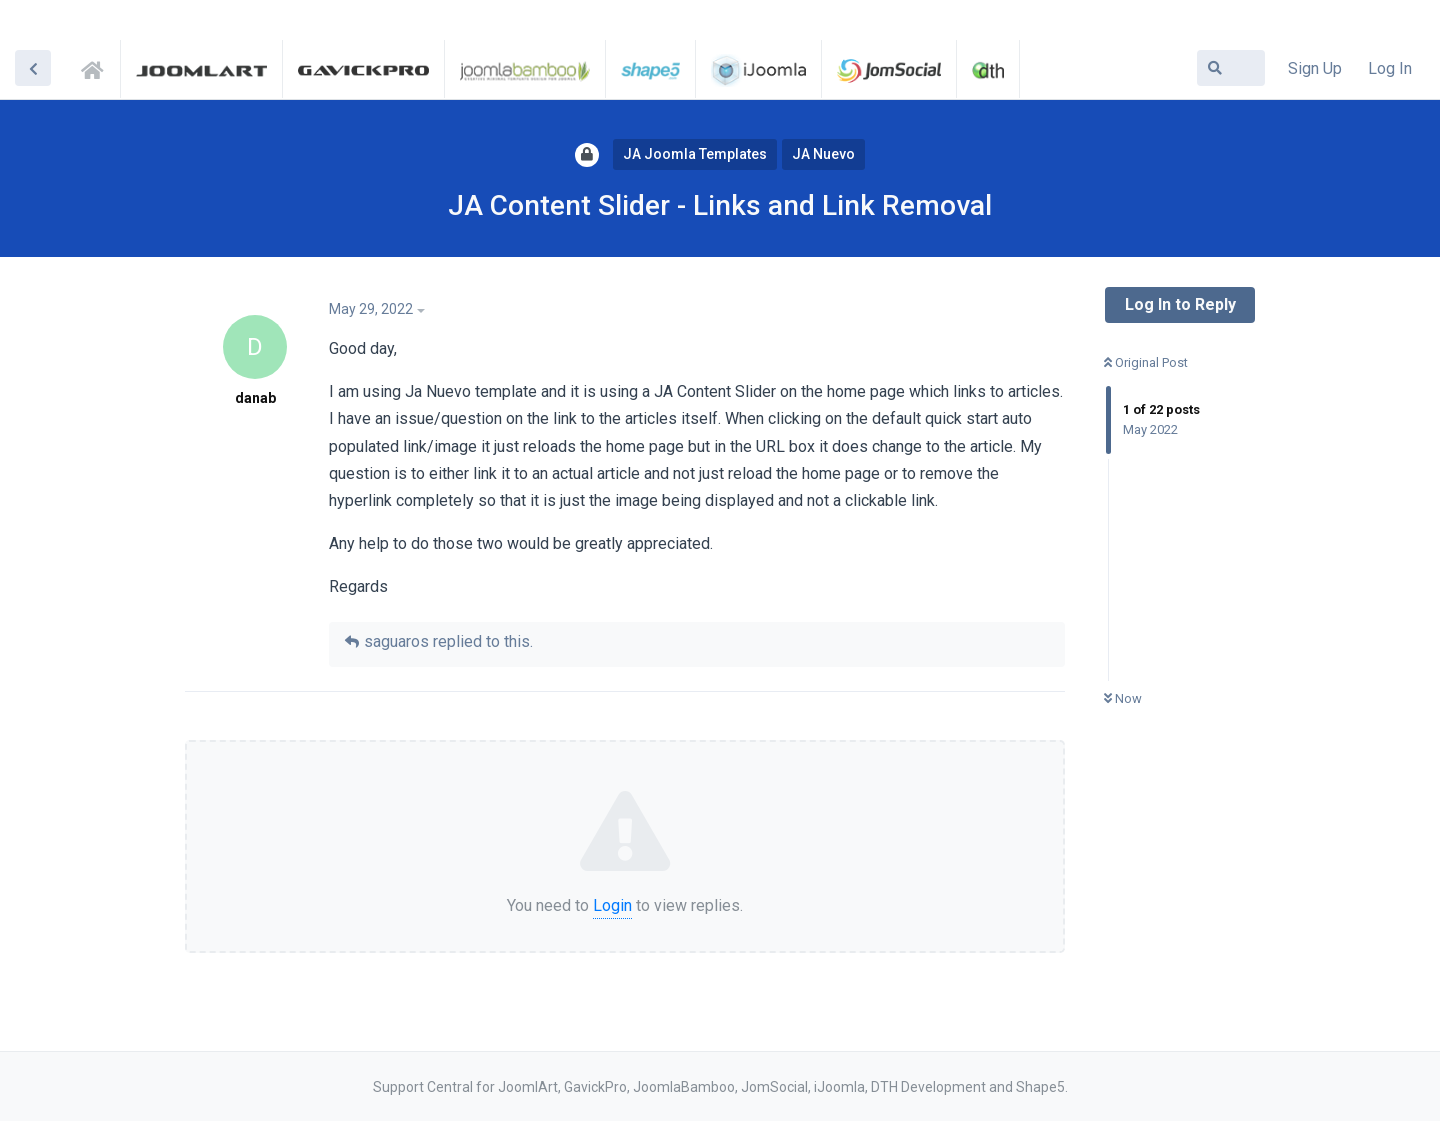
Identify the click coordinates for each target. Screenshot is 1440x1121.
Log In (1390, 68)
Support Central (98, 67)
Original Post (1146, 362)
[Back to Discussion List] (33, 68)
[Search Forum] (1231, 68)
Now (1123, 698)
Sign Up (1315, 68)
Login (612, 905)
